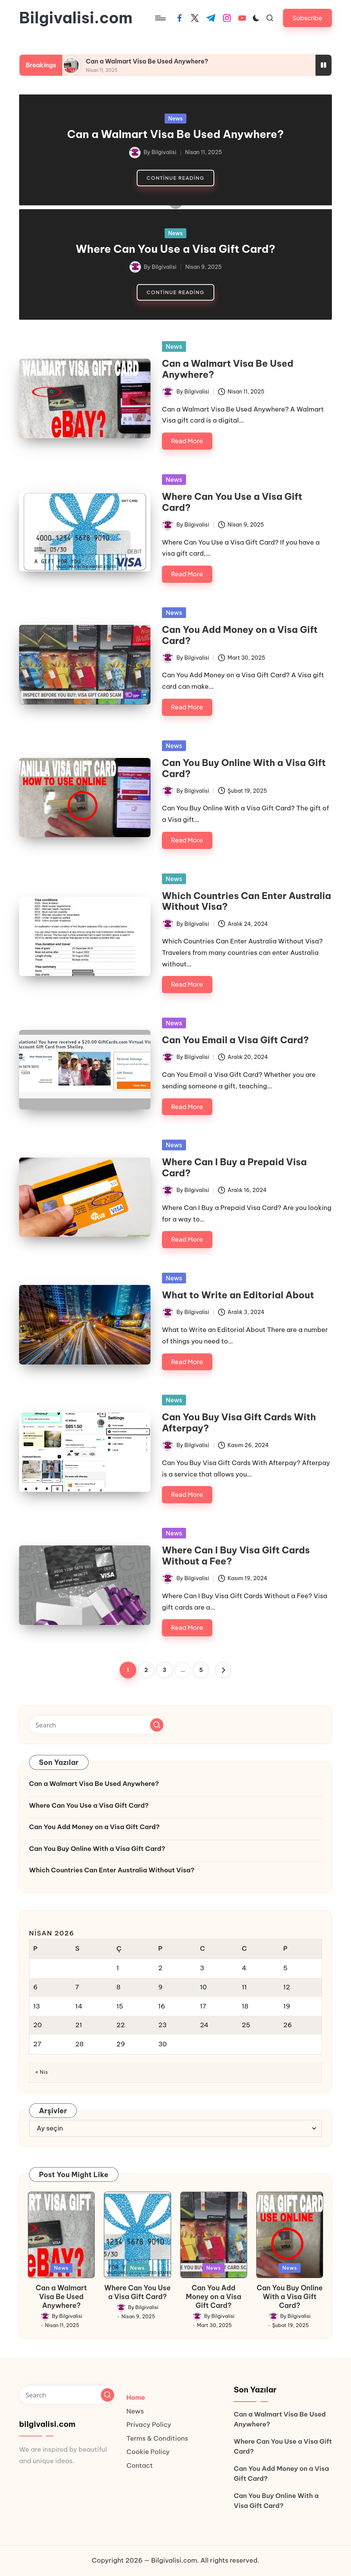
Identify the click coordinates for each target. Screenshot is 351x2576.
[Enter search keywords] (98, 1724)
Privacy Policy (148, 2424)
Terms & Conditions (157, 2438)
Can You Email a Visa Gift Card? (235, 1040)
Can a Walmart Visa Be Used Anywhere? (147, 61)
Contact (139, 2465)
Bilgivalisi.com (76, 18)
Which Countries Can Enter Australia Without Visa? (246, 901)
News (175, 118)
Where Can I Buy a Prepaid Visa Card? (234, 1167)
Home (135, 2397)
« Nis (41, 2072)
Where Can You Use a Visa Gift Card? (175, 248)
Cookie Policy (148, 2452)
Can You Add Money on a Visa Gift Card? (240, 635)
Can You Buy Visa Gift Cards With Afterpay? (239, 1422)
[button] (307, 18)
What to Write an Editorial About (238, 1295)
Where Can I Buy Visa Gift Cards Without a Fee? (236, 1555)
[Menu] (160, 18)
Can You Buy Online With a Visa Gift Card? (244, 768)
